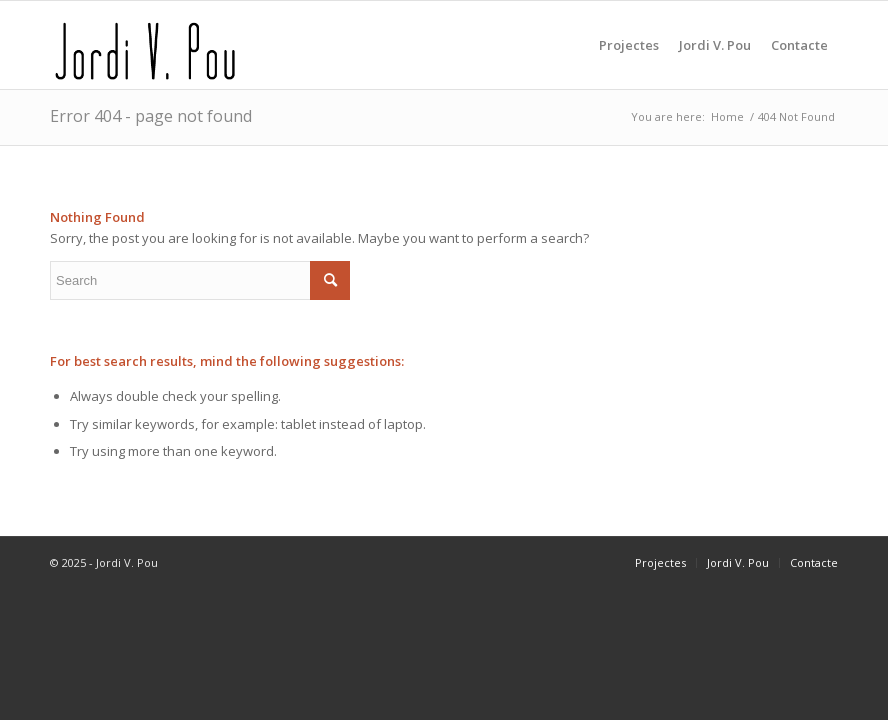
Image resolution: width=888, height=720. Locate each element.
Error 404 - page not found (151, 116)
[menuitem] (629, 45)
